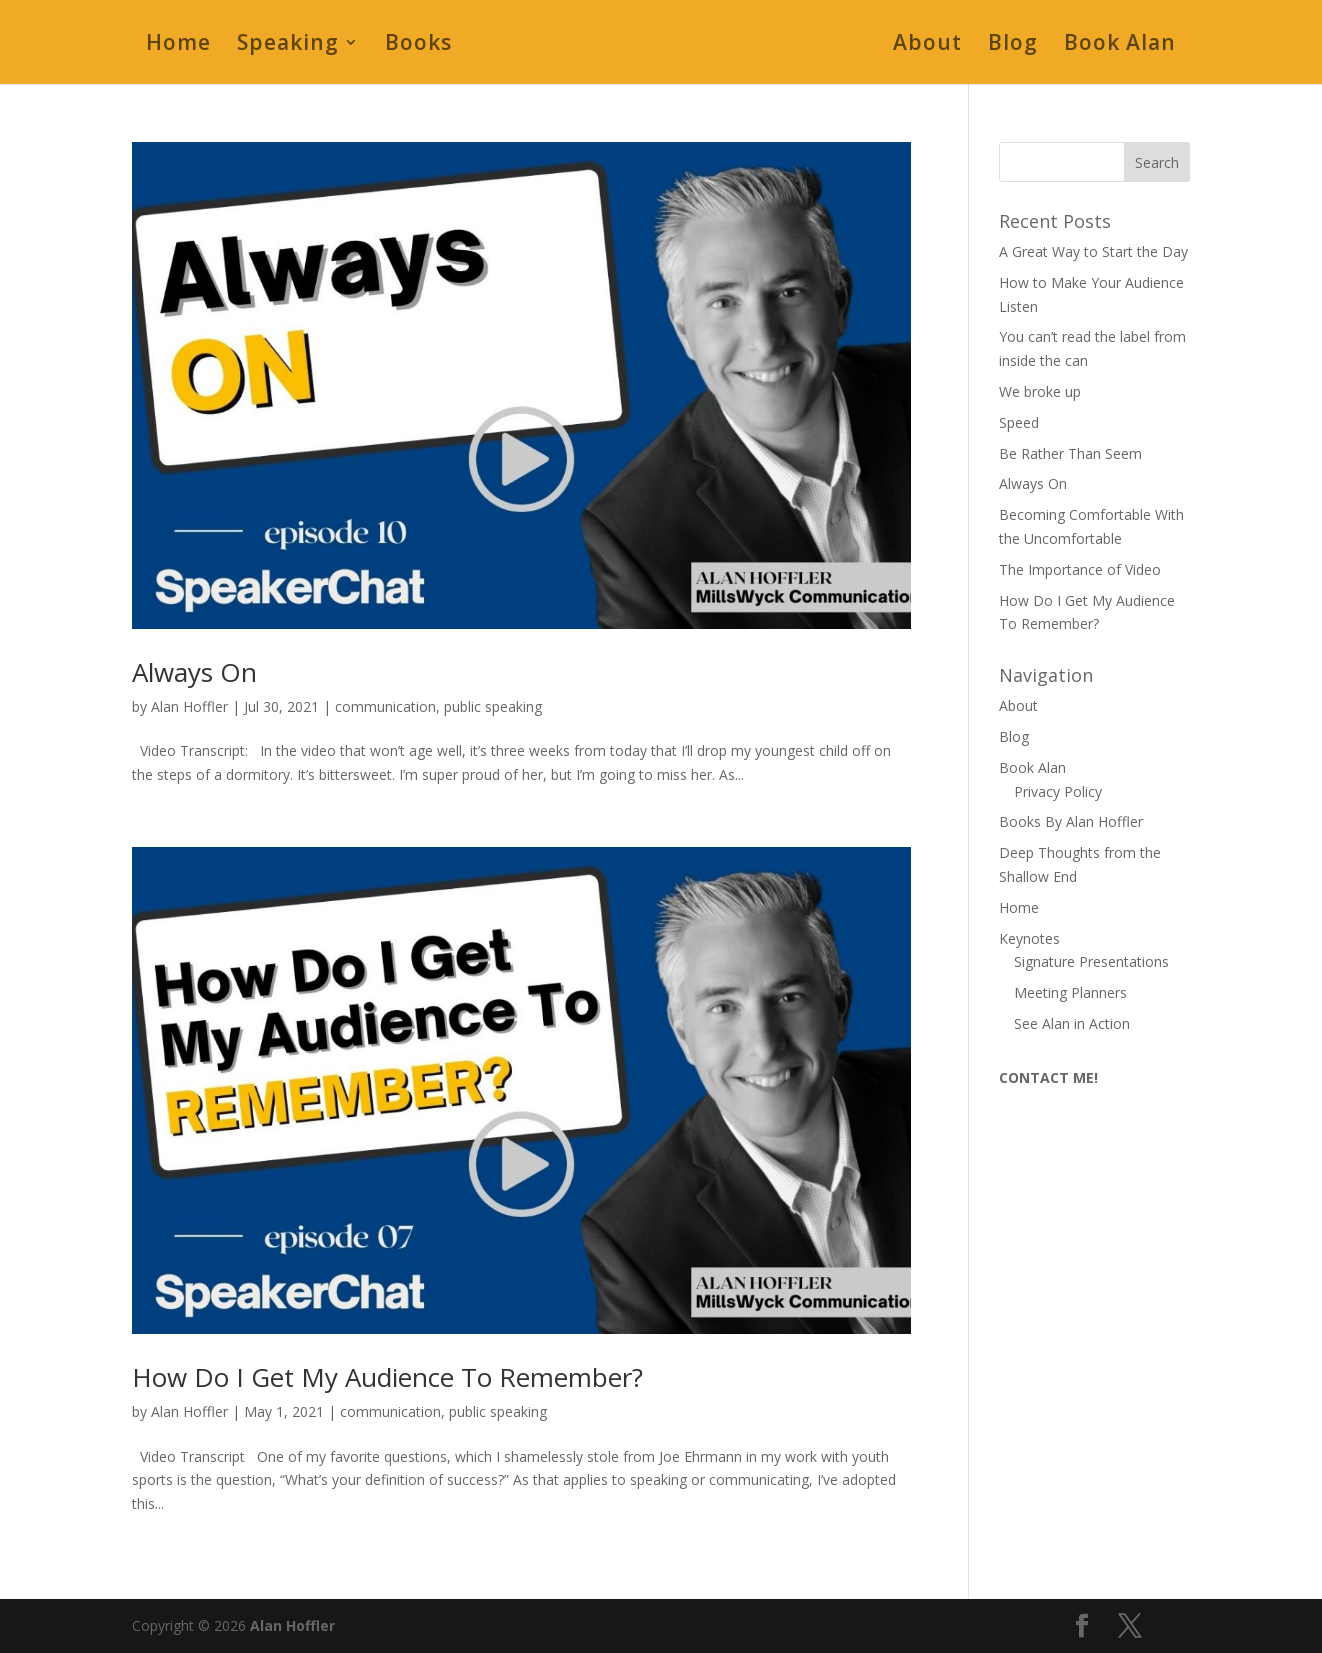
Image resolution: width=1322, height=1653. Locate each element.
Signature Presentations (1091, 961)
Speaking (288, 45)
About (927, 45)
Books (418, 45)
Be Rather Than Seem (1070, 453)
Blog (1013, 45)
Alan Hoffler (189, 706)
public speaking (493, 706)
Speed (1019, 422)
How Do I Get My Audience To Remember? (387, 1377)
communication (385, 706)
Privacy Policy (1058, 791)
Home (178, 45)
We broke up (1040, 391)
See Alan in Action (1072, 1023)
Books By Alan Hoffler (1071, 821)
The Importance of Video (1080, 569)
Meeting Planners (1070, 992)
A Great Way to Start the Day (1093, 251)
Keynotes (1029, 938)
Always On (194, 672)
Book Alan (1120, 45)
